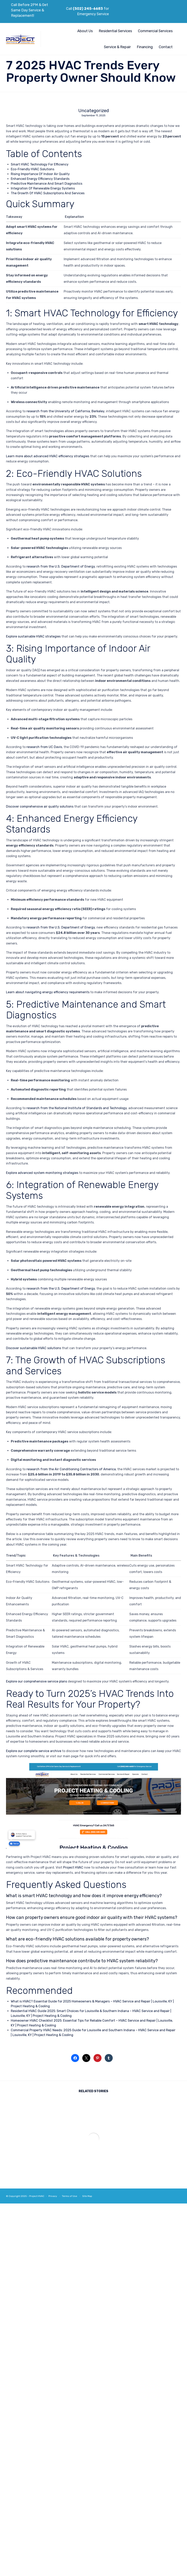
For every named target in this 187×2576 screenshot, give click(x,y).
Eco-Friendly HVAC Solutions (32, 169)
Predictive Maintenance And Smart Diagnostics (46, 183)
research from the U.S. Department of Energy (60, 566)
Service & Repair (117, 47)
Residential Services (115, 31)
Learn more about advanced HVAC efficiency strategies (47, 456)
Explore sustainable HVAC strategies (33, 636)
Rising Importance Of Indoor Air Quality (40, 174)
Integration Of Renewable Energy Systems (43, 188)
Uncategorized (93, 110)
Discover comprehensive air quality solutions (39, 806)
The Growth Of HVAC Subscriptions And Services (47, 193)
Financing (145, 47)
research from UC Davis (44, 747)
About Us (85, 31)
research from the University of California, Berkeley (65, 411)
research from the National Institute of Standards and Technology (76, 1108)
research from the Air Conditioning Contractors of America (71, 1469)
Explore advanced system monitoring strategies (42, 1173)
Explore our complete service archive (33, 1751)
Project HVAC (73, 1867)
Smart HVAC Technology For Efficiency (39, 164)
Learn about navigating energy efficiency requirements (47, 992)
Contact (166, 47)
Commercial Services (155, 31)
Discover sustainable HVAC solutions (33, 1348)
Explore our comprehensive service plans (36, 1681)
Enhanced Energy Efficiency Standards (40, 179)
